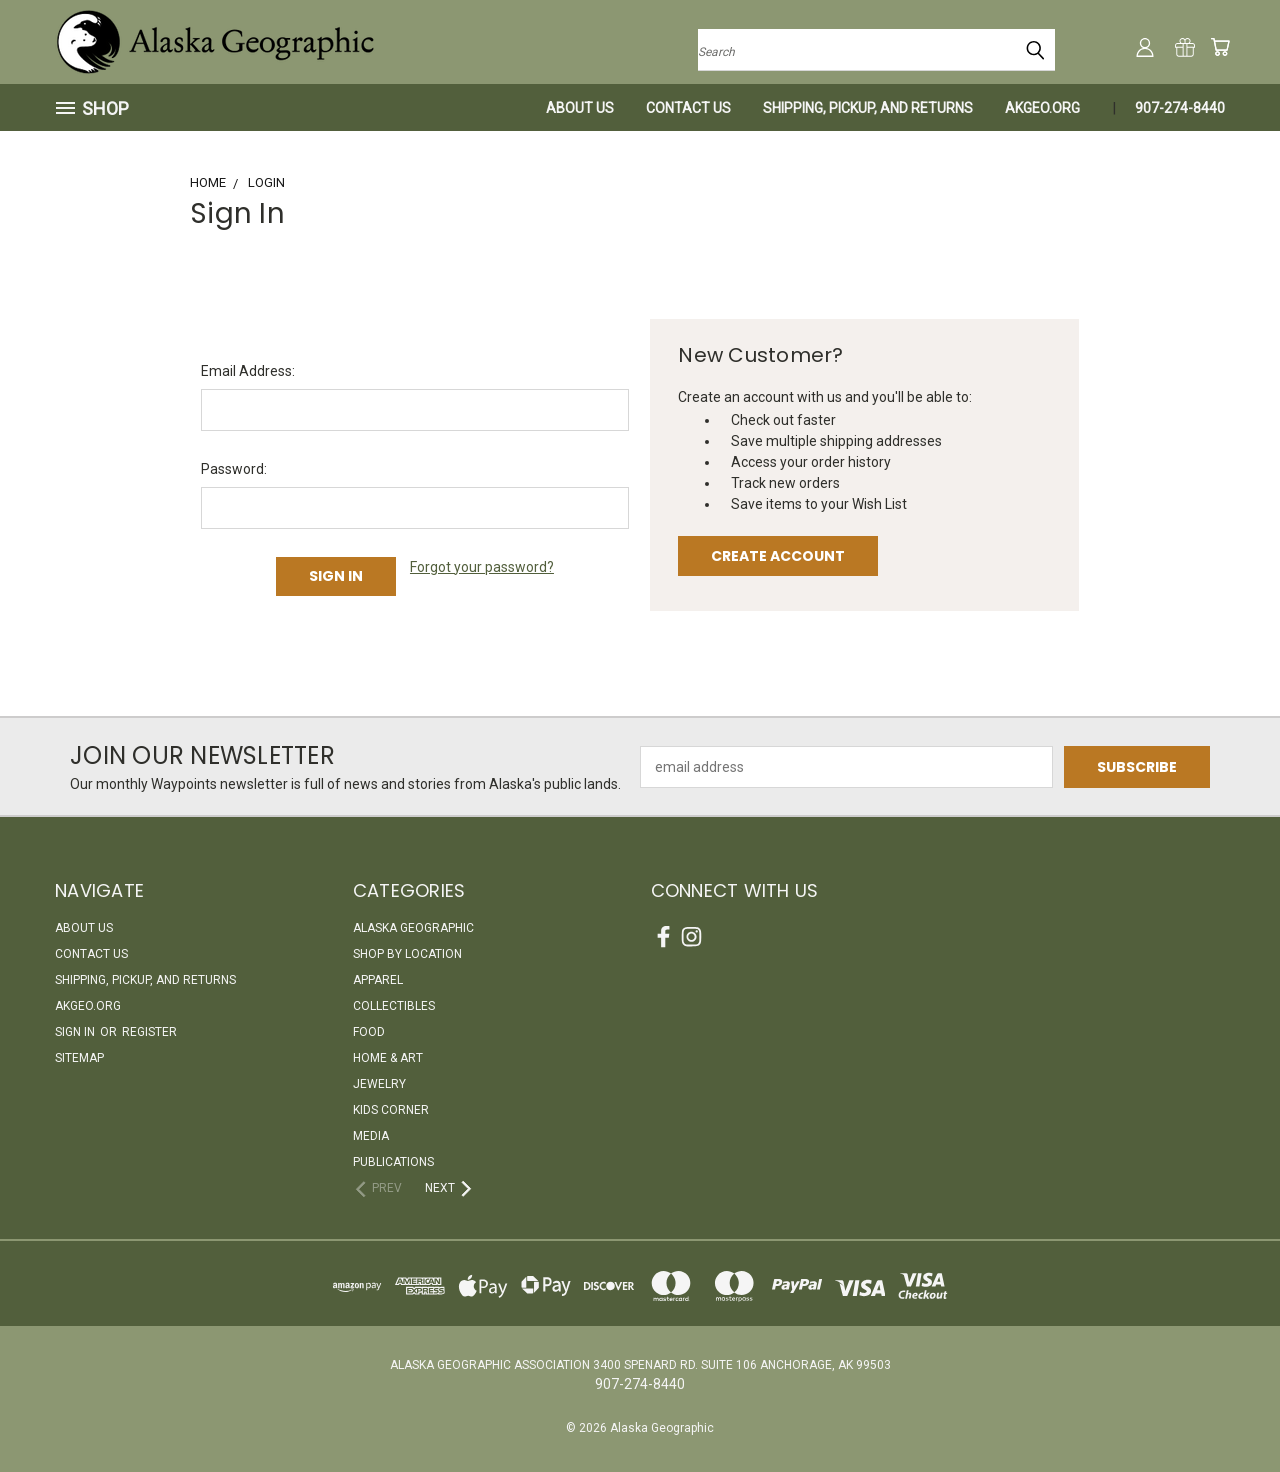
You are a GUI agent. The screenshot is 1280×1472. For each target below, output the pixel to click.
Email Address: (248, 371)
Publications (393, 1162)
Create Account (778, 556)
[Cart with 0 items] (1220, 47)
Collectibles (394, 1006)
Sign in (76, 1032)
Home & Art (388, 1058)
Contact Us (688, 108)
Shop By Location (407, 954)
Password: (234, 469)
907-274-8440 (1180, 108)
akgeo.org (1042, 108)
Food (369, 1032)
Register (149, 1032)
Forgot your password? (482, 567)
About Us (580, 108)
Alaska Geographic (413, 928)
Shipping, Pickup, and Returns (868, 108)
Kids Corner (391, 1110)
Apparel (378, 980)
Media (371, 1136)
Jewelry (379, 1084)
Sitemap (79, 1058)
